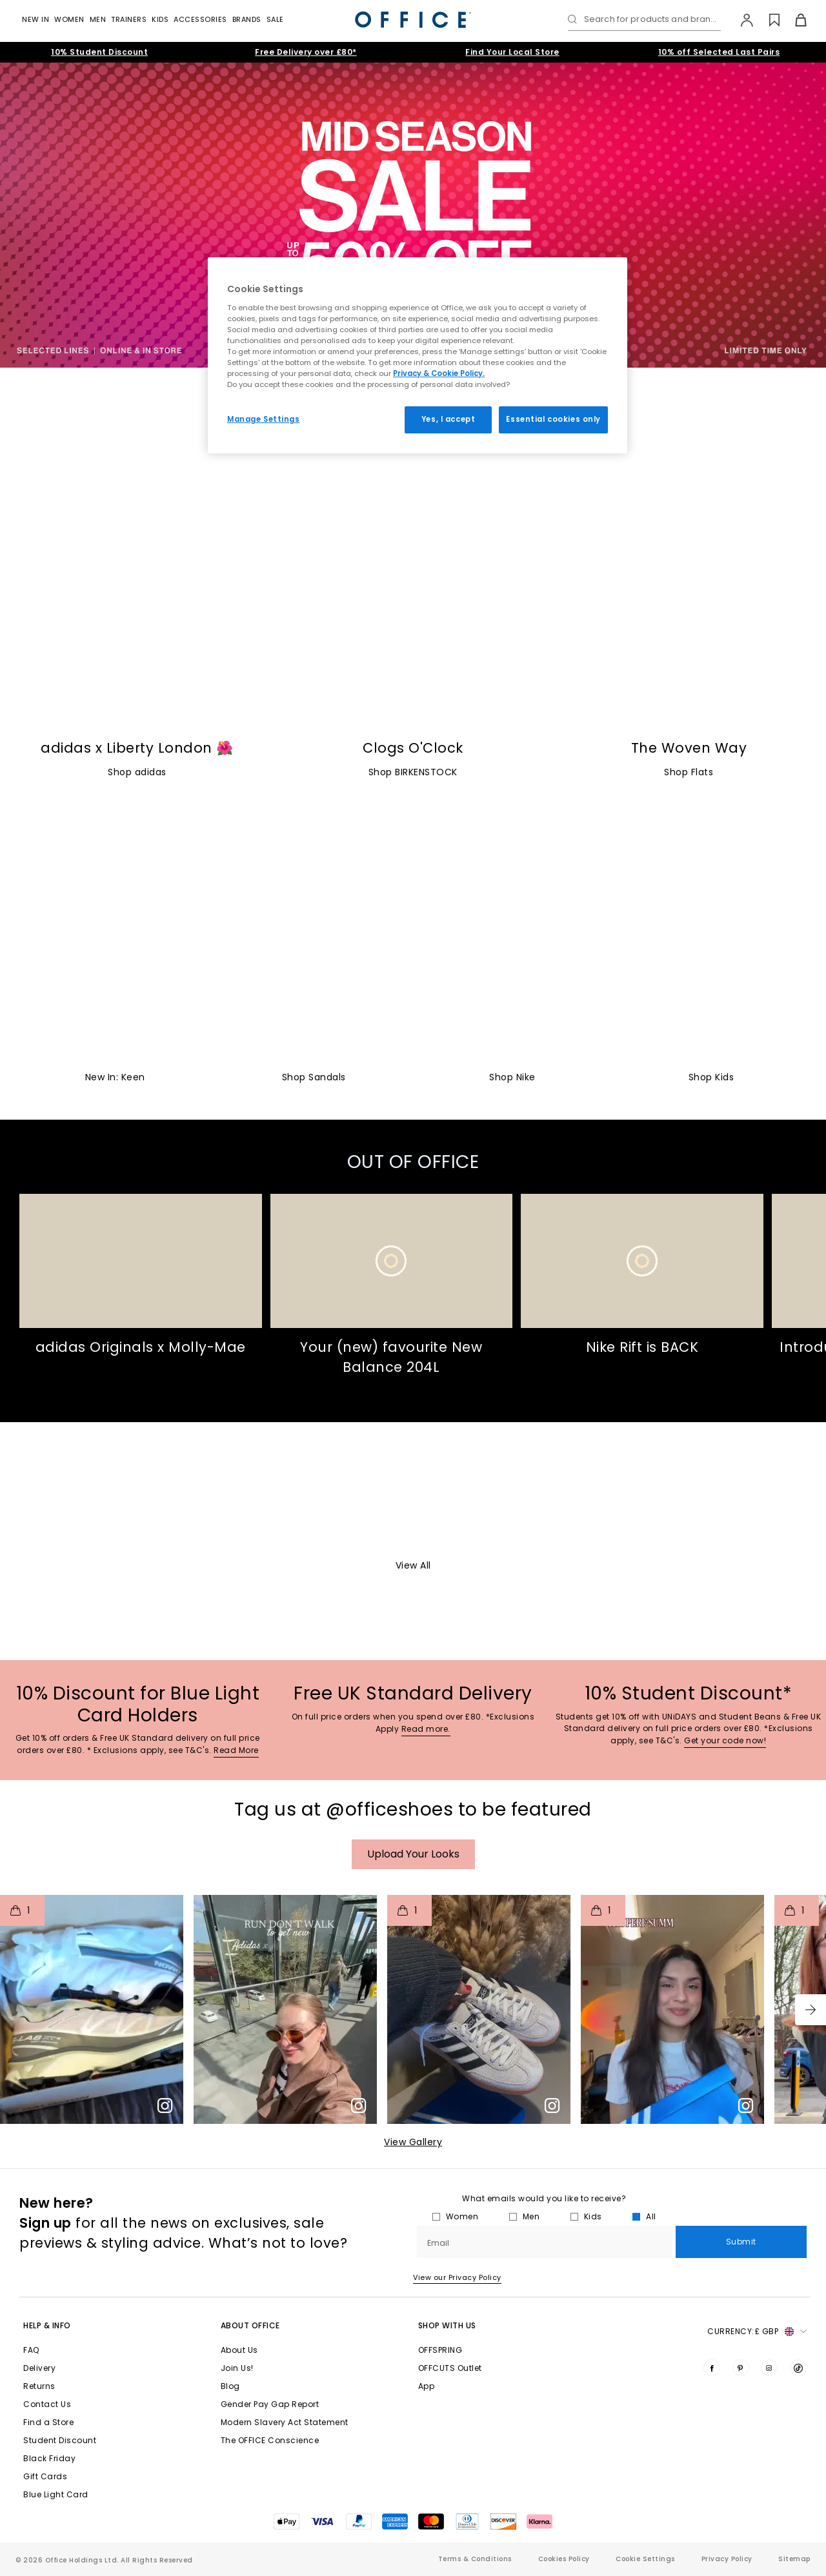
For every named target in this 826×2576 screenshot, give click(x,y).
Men (98, 19)
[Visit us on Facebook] (711, 2367)
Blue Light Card (55, 2494)
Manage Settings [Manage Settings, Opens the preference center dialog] (263, 419)
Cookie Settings (645, 2559)
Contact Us (47, 2404)
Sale (275, 19)
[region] (417, 355)
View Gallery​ (413, 2141)
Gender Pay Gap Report (270, 2404)
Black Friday (49, 2458)
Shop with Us (447, 2325)
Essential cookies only (553, 419)
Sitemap (794, 2559)
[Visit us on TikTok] (798, 2367)
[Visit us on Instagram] (769, 2367)
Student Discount (59, 2440)
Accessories (200, 19)
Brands (246, 19)
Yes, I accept (448, 419)
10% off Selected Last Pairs (719, 51)
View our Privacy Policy (457, 2277)
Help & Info (47, 2325)
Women (69, 19)
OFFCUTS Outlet (450, 2368)
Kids (160, 19)
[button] (810, 2009)
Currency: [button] (757, 2331)
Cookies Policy (564, 2559)
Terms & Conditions (475, 2559)
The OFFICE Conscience (270, 2440)
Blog (230, 2386)
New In (35, 19)
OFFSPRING (440, 2349)
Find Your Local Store (512, 51)
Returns (39, 2386)
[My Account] (740, 20)
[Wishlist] (767, 20)
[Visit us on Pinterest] (740, 2367)
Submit (741, 2241)
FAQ (31, 2349)
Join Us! (237, 2368)
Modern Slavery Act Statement (284, 2422)
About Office (250, 2325)
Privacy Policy (726, 2559)
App (426, 2386)
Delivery (39, 2368)
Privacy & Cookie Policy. (439, 373)
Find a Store (48, 2422)
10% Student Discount (99, 51)
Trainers (128, 19)
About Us (239, 2349)
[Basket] (793, 20)
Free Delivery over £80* (306, 51)
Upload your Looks (413, 1854)
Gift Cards (45, 2476)
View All (413, 1565)
